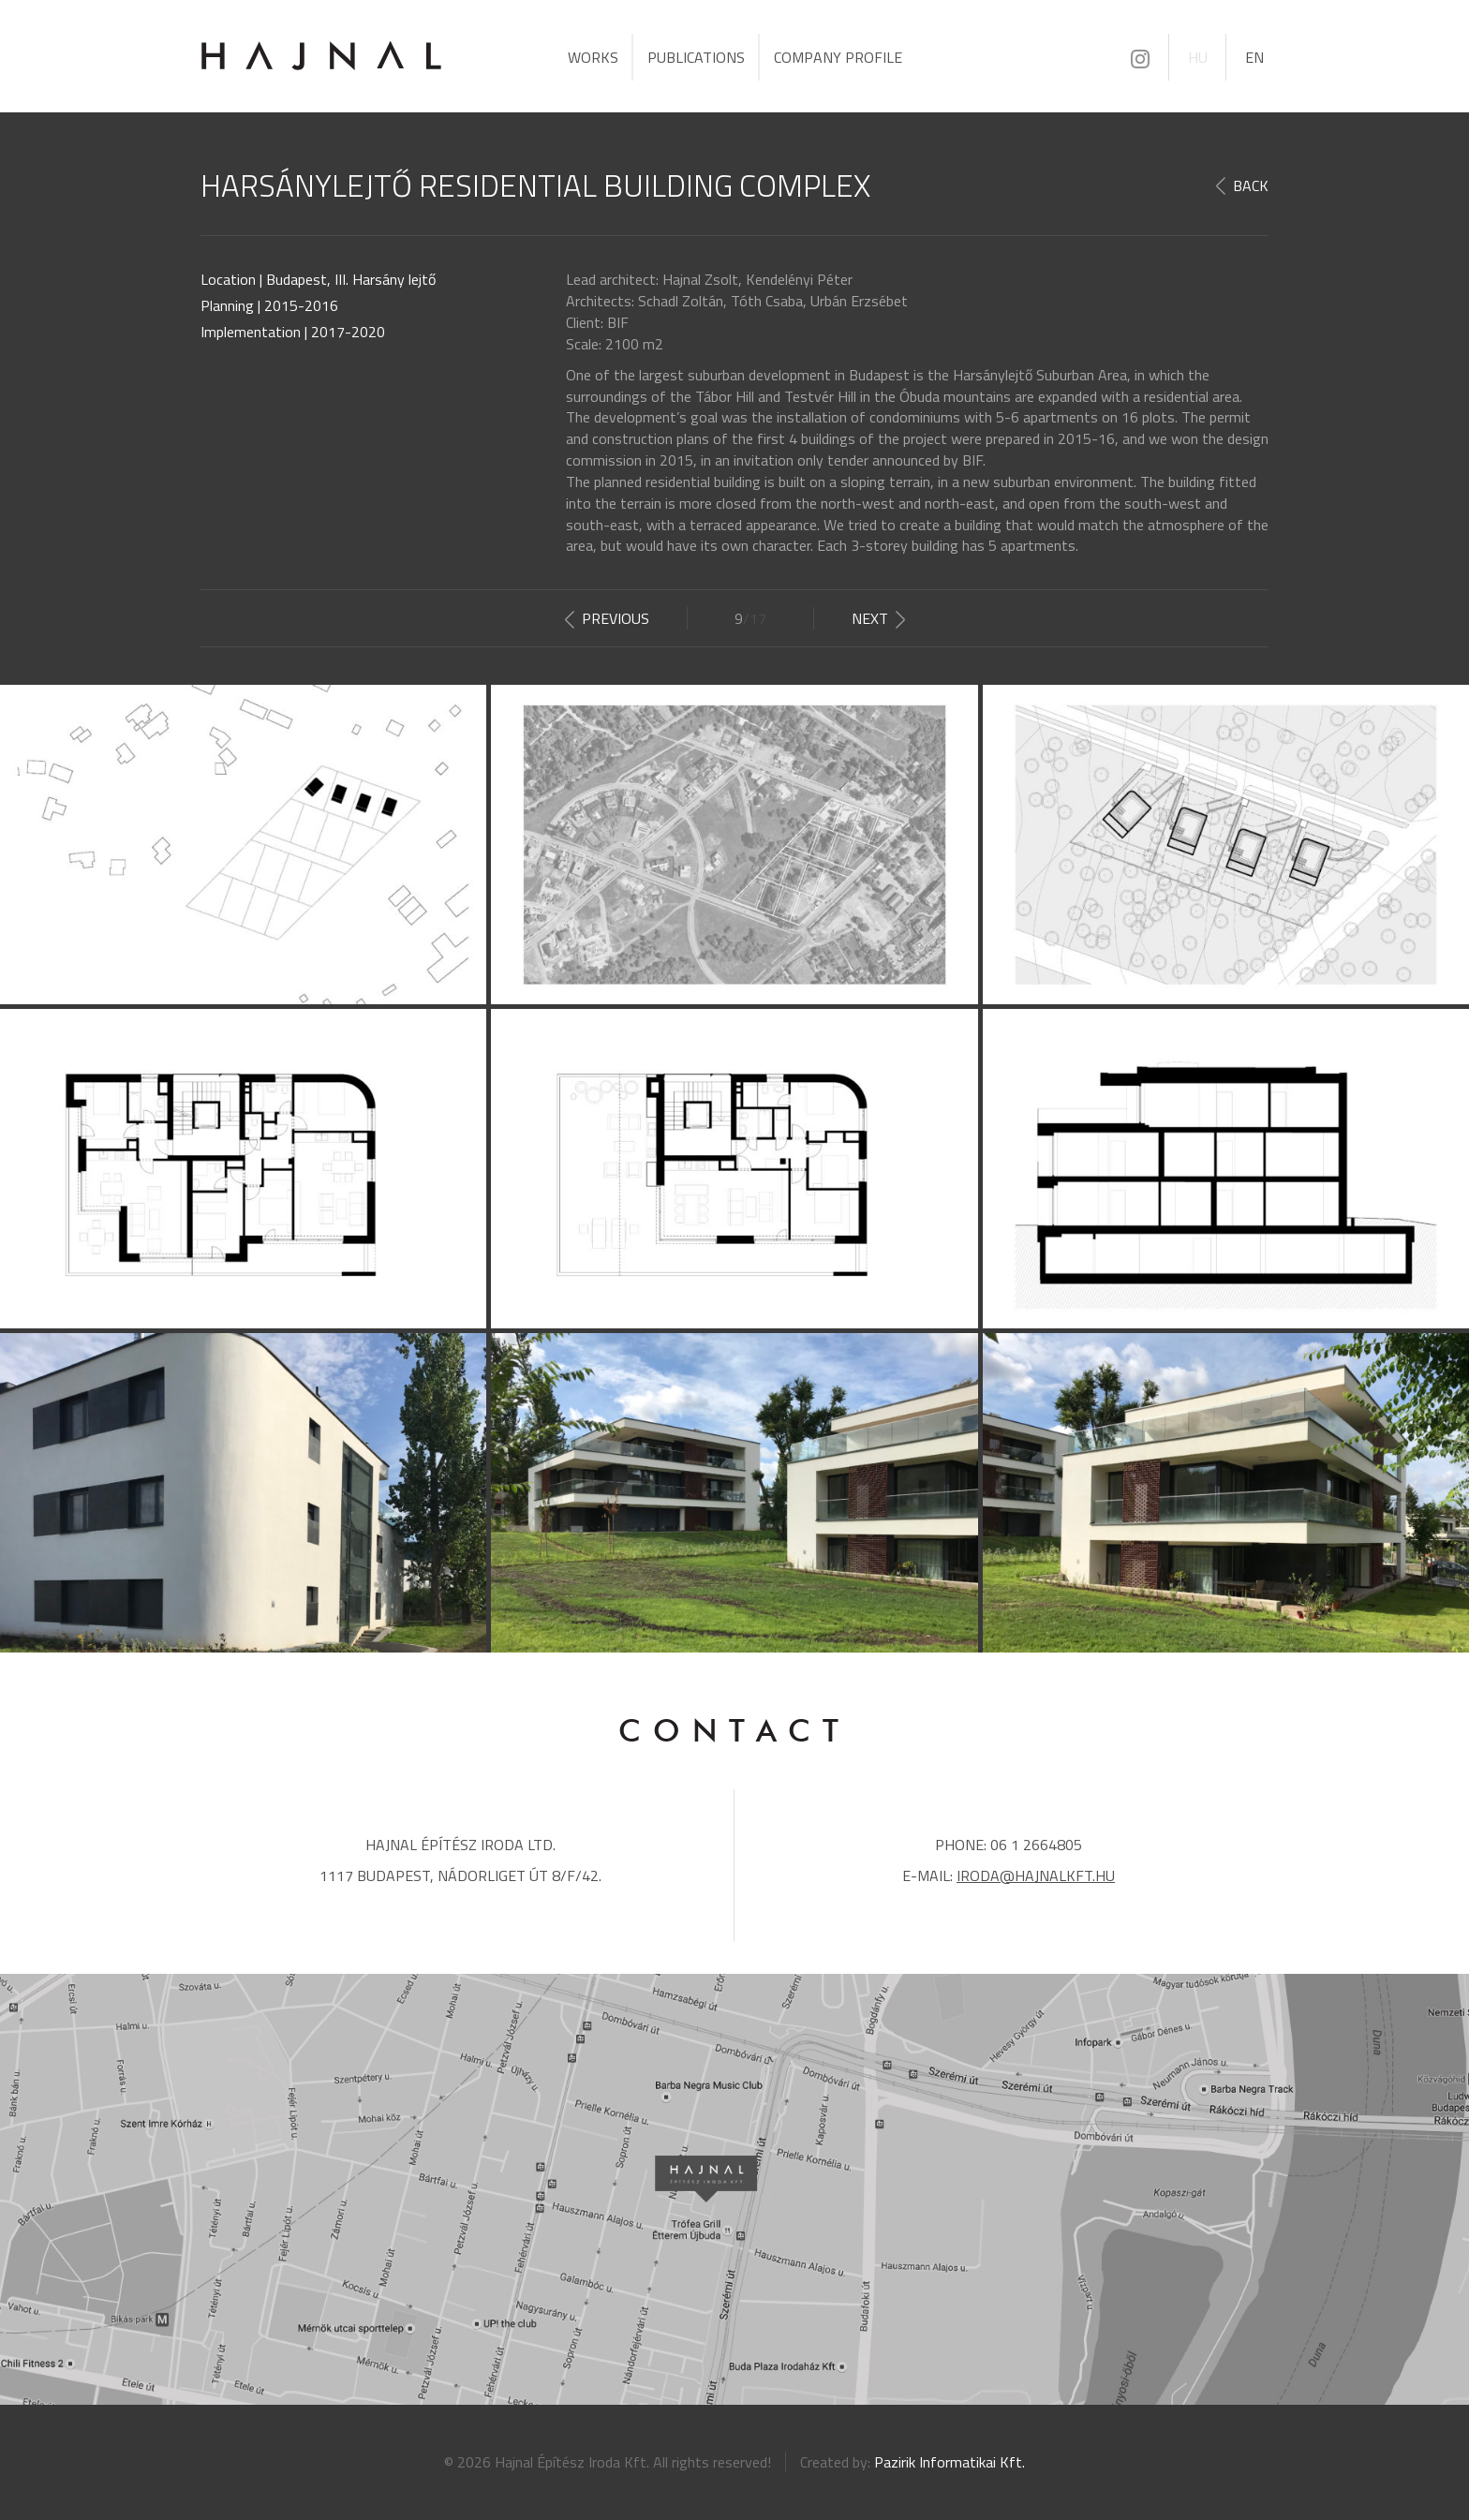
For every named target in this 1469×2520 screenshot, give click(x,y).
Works (593, 57)
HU (1198, 57)
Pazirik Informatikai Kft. (949, 2462)
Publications (696, 57)
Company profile (838, 57)
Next (870, 618)
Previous (615, 618)
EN (1254, 57)
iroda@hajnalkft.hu (1036, 1875)
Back (1251, 186)
